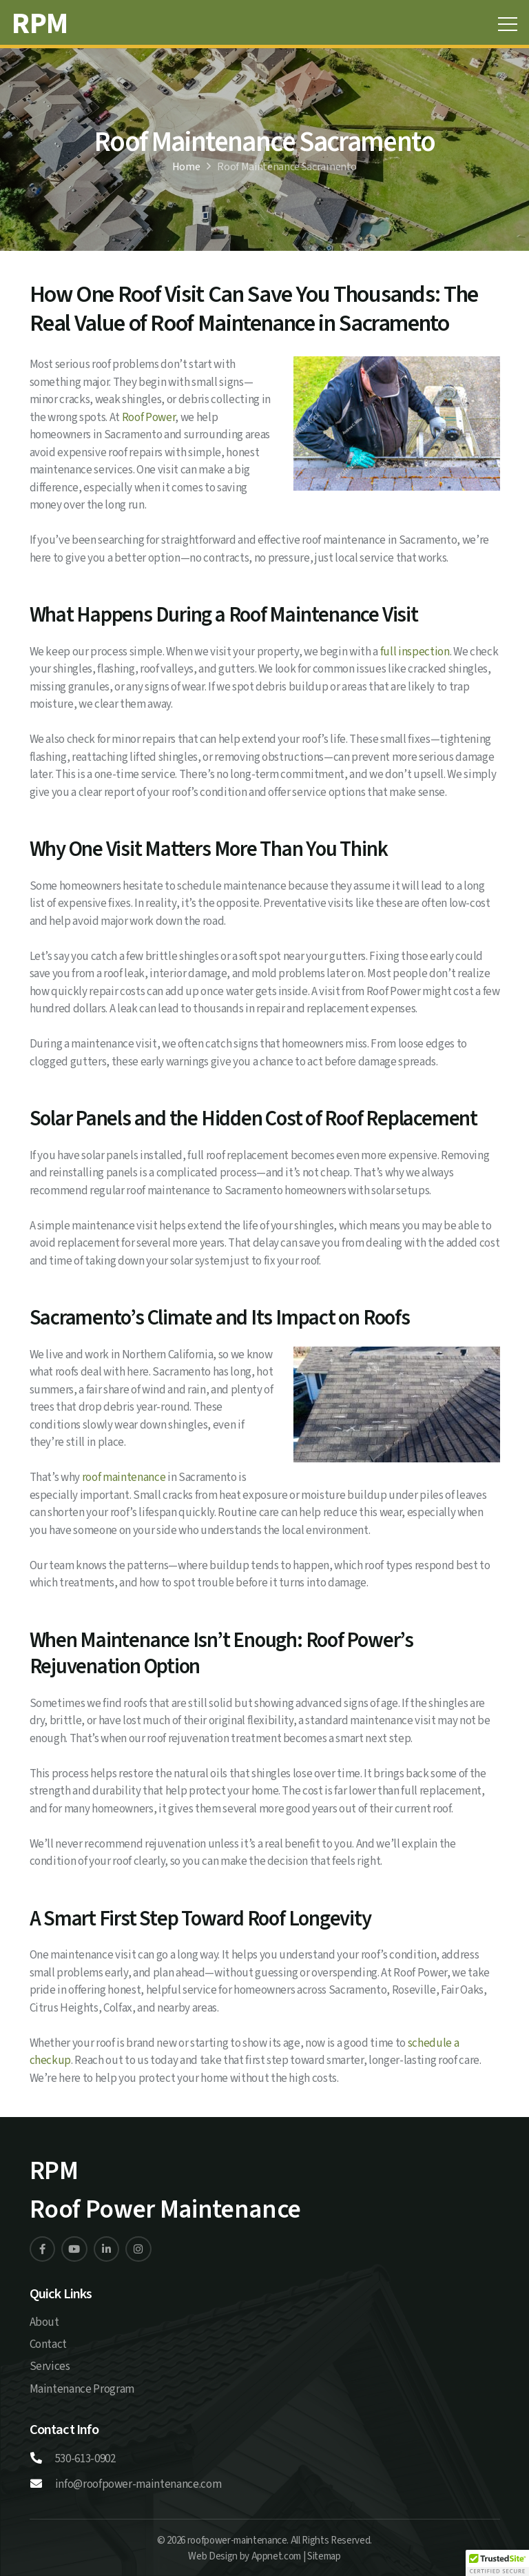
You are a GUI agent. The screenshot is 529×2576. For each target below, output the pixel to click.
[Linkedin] (43, 2249)
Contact (49, 2344)
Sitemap (324, 2556)
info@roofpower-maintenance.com (138, 2484)
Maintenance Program (82, 2389)
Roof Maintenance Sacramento (287, 166)
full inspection (415, 652)
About (44, 2322)
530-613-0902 (85, 2459)
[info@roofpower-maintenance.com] (42, 2485)
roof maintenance (124, 1477)
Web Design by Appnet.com (244, 2556)
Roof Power (149, 417)
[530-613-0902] (42, 2459)
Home (186, 166)
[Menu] (507, 24)
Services (50, 2366)
